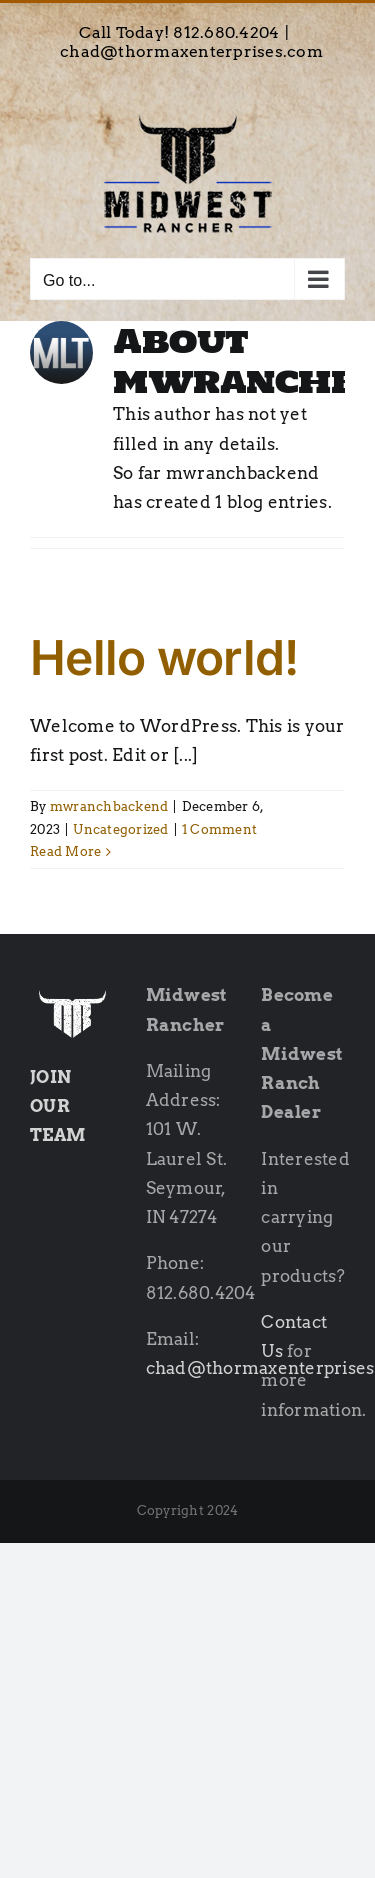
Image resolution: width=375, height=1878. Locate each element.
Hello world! (164, 657)
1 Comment (219, 829)
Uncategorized (120, 829)
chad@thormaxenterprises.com (191, 51)
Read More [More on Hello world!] (65, 851)
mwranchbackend (109, 806)
